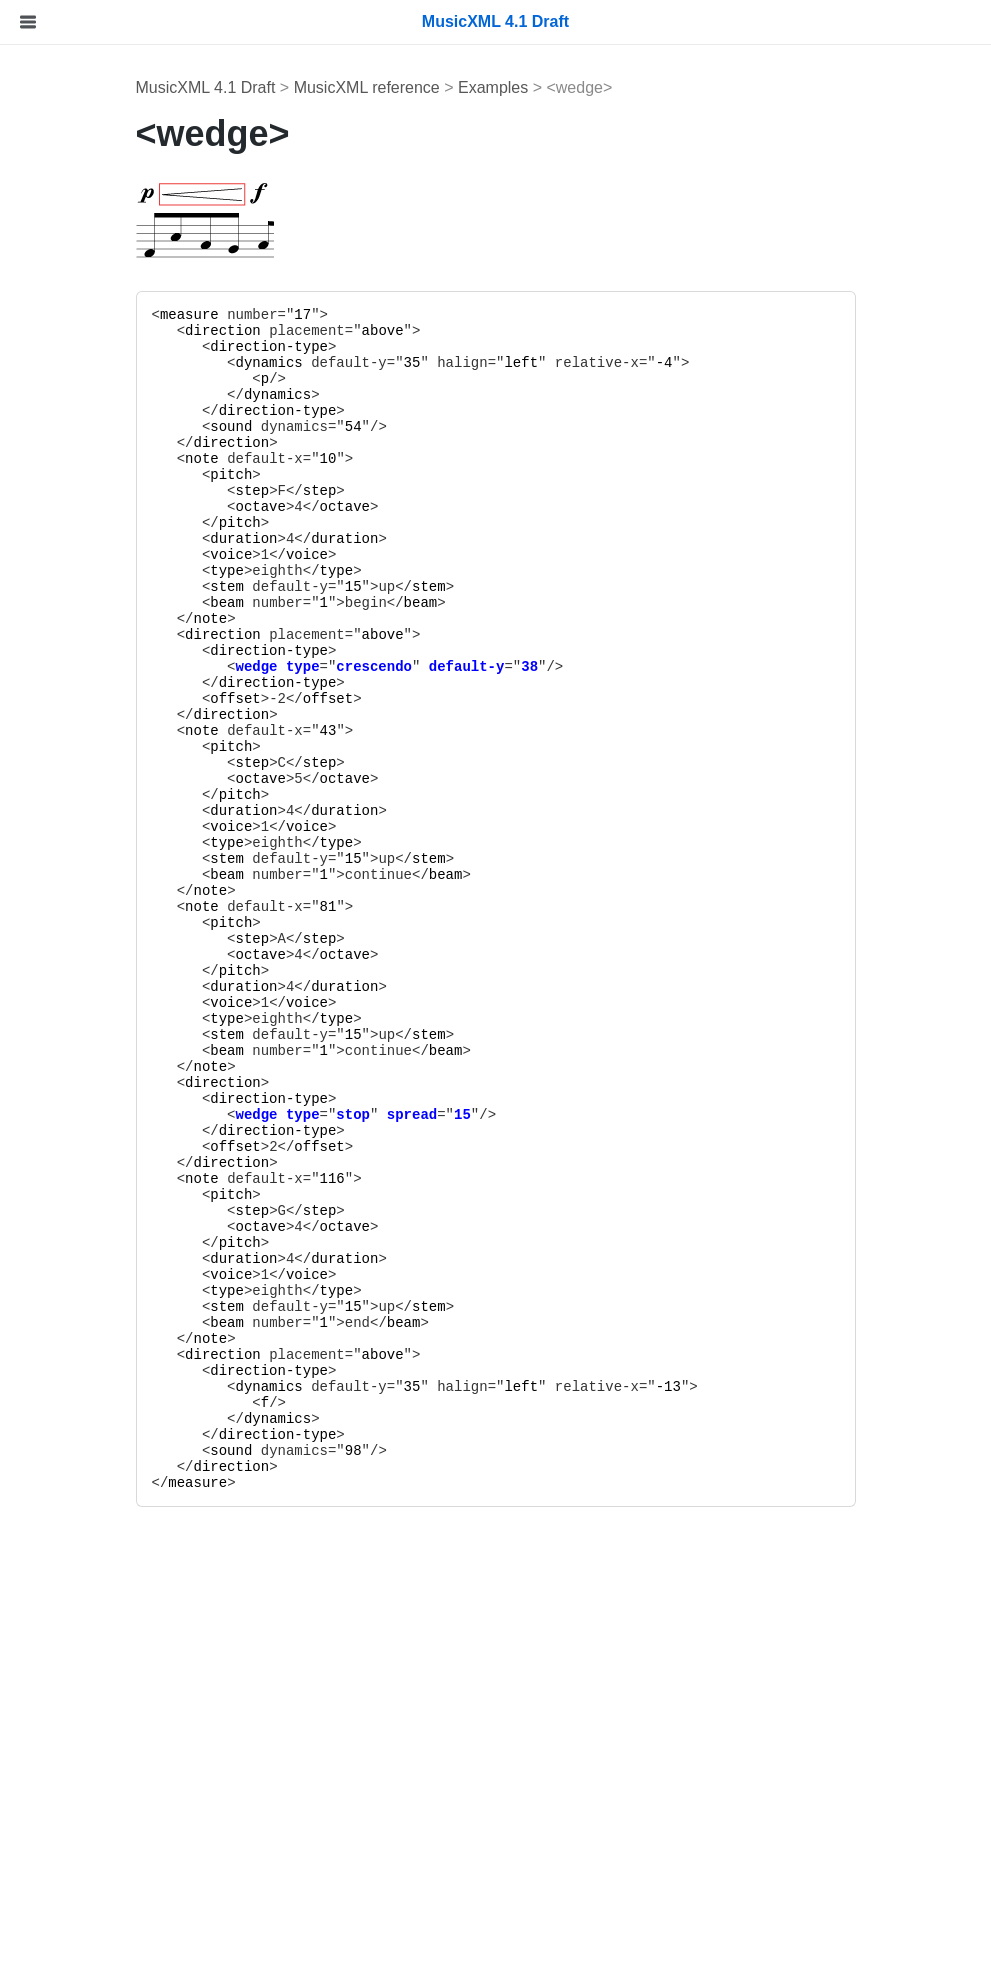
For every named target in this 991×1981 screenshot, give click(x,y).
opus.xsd (72, 1310)
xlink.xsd (70, 1214)
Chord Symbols (94, 445)
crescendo (519, 667)
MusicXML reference (511, 87)
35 (556, 363)
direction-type (414, 347)
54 (497, 427)
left (666, 363)
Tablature (73, 476)
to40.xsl (67, 1437)
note (346, 459)
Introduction (66, 254)
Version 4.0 (80, 1769)
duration (388, 539)
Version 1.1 (80, 1896)
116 (476, 1179)
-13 (812, 1387)
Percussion (79, 508)
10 (472, 459)
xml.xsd (67, 1246)
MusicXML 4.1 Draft (350, 87)
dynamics (413, 363)
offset (380, 699)
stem (372, 587)
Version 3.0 (80, 1832)
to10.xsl (67, 1596)
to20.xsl (67, 1532)
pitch (376, 475)
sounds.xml (80, 1373)
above (527, 331)
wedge (401, 667)
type (372, 571)
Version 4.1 (80, 1737)
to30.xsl (67, 1500)
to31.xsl (67, 1468)
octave (405, 507)
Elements (73, 649)
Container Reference (98, 759)
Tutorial (48, 286)
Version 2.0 (80, 1864)
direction (367, 331)
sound (376, 427)
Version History (78, 1705)
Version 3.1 (80, 1800)
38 (674, 667)
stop (498, 1115)
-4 (808, 363)
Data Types (80, 681)
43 (472, 731)
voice (376, 555)
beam (372, 603)
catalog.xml (80, 1405)
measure (333, 315)
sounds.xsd (80, 1341)
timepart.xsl (81, 1659)
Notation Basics (95, 413)
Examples (75, 713)
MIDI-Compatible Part (117, 381)
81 (472, 907)
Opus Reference (81, 868)
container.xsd (87, 1278)
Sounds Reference (90, 1009)
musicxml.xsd (88, 1182)
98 (497, 1451)
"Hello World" (87, 317)
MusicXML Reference (100, 618)
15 (497, 587)
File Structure (87, 349)
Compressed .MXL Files (125, 540)
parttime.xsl (81, 1627)
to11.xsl (67, 1564)
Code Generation (101, 572)
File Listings (66, 1151)
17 (447, 315)
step (397, 491)
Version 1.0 (80, 1928)
